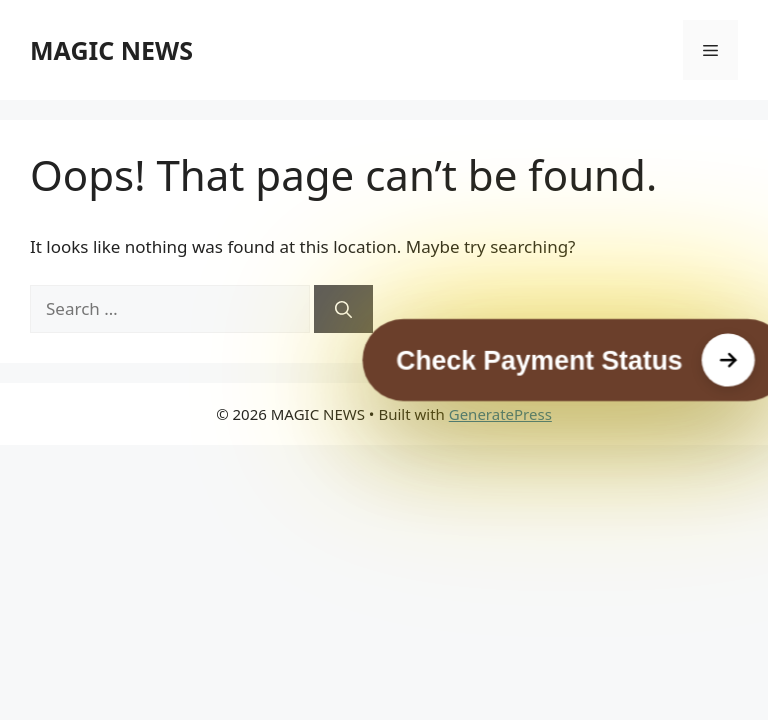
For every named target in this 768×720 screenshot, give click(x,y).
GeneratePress (500, 414)
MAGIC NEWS (111, 50)
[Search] (343, 309)
